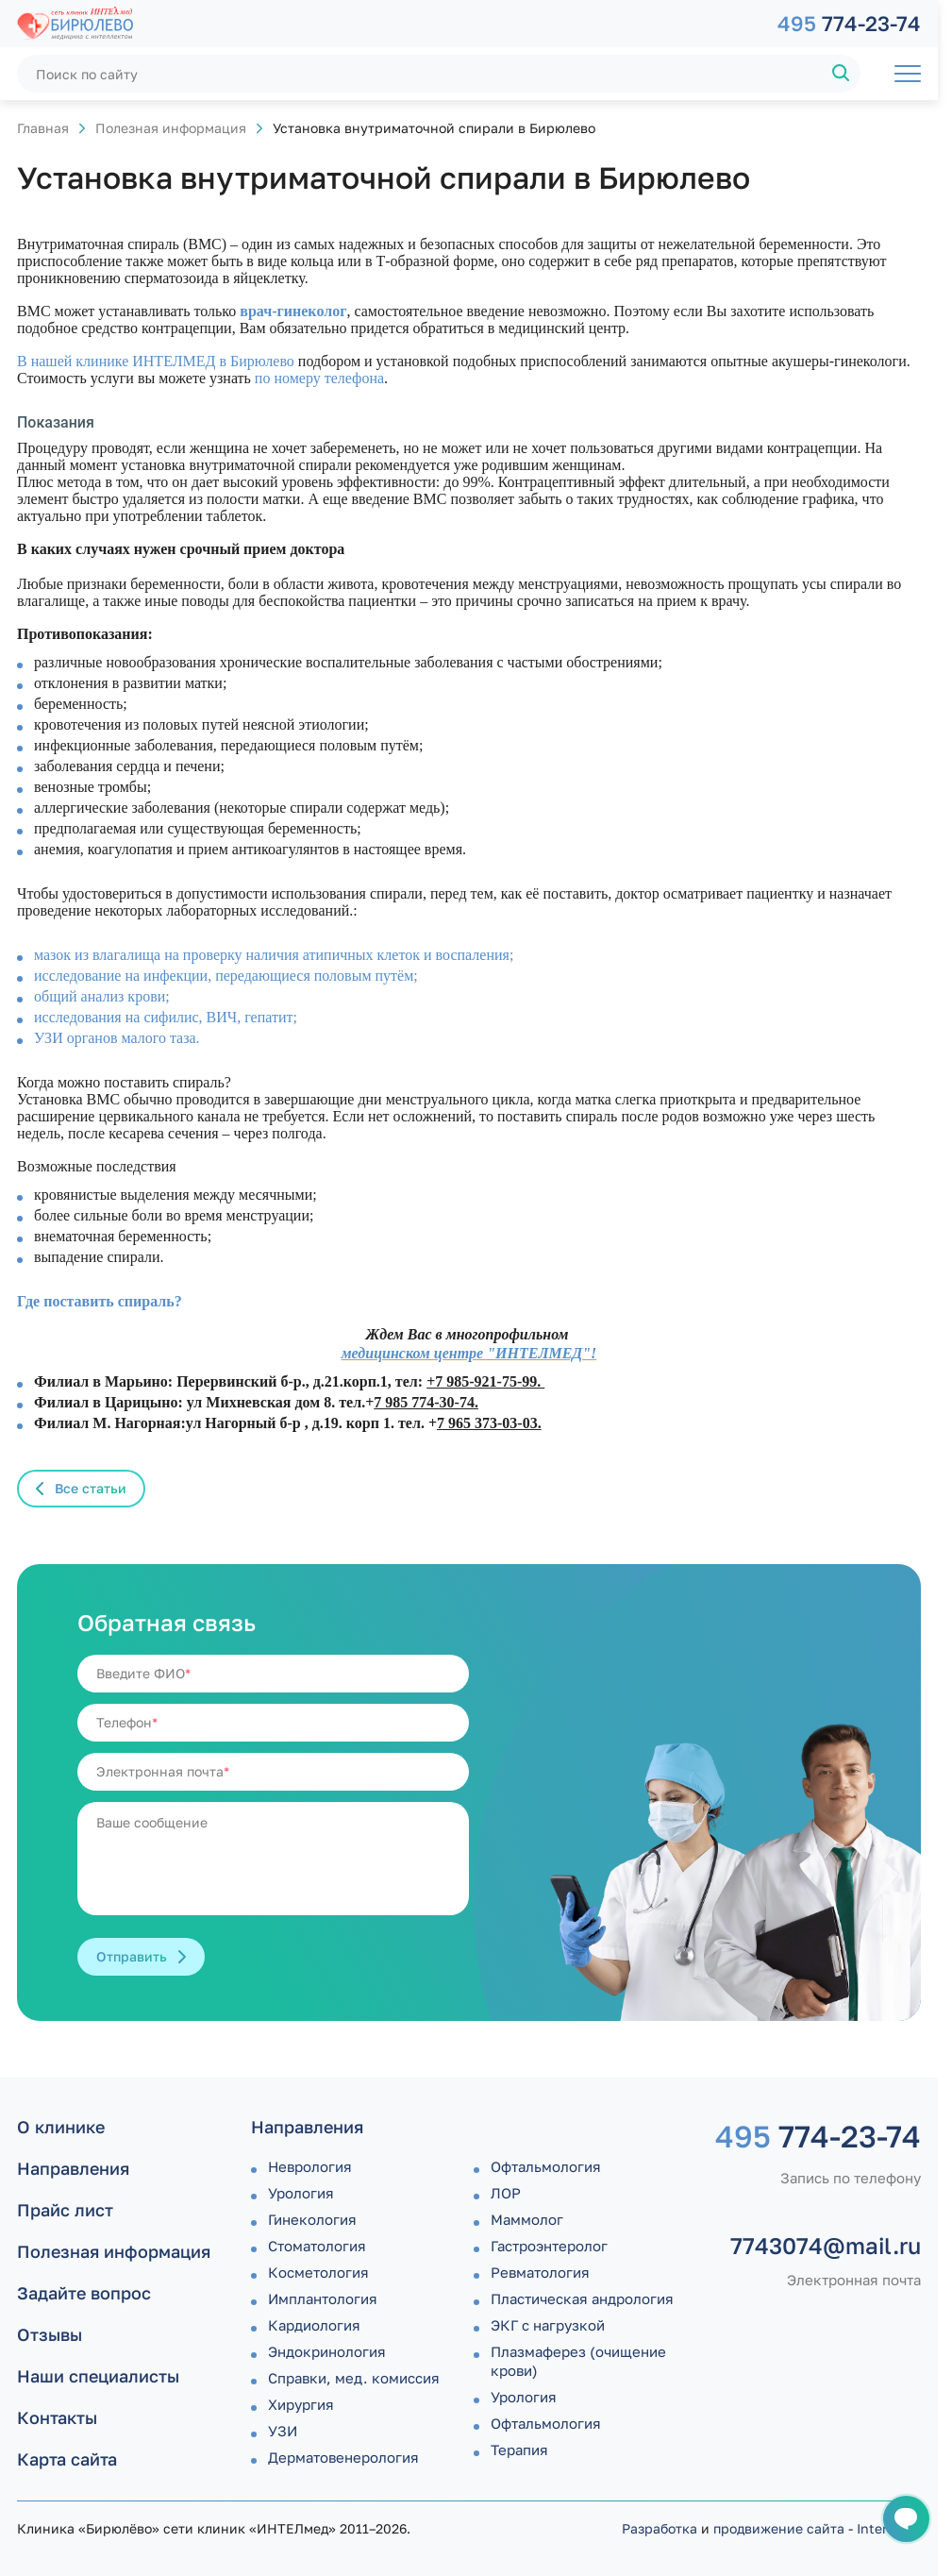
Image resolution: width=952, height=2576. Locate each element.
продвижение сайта (778, 2528)
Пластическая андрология (582, 2298)
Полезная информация (170, 128)
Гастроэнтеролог (549, 2245)
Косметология (318, 2272)
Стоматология (317, 2245)
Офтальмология (546, 2166)
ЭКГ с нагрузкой (548, 2324)
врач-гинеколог (293, 311)
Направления (73, 2168)
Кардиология (314, 2324)
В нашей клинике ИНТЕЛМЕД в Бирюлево (155, 361)
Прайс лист (65, 2209)
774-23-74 (849, 23)
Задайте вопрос (84, 2292)
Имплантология (322, 2298)
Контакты (57, 2417)
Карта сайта (67, 2459)
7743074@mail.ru (825, 2245)
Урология (301, 2192)
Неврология (310, 2166)
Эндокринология (327, 2351)
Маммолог (527, 2219)
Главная (43, 128)
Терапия (519, 2449)
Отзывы (49, 2334)
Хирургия (301, 2404)
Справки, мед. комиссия (354, 2377)
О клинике (61, 2126)
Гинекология (312, 2219)
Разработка (659, 2528)
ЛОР (506, 2192)
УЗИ (282, 2430)
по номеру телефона (319, 378)
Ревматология (540, 2272)
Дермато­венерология (343, 2457)
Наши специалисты (98, 2376)
